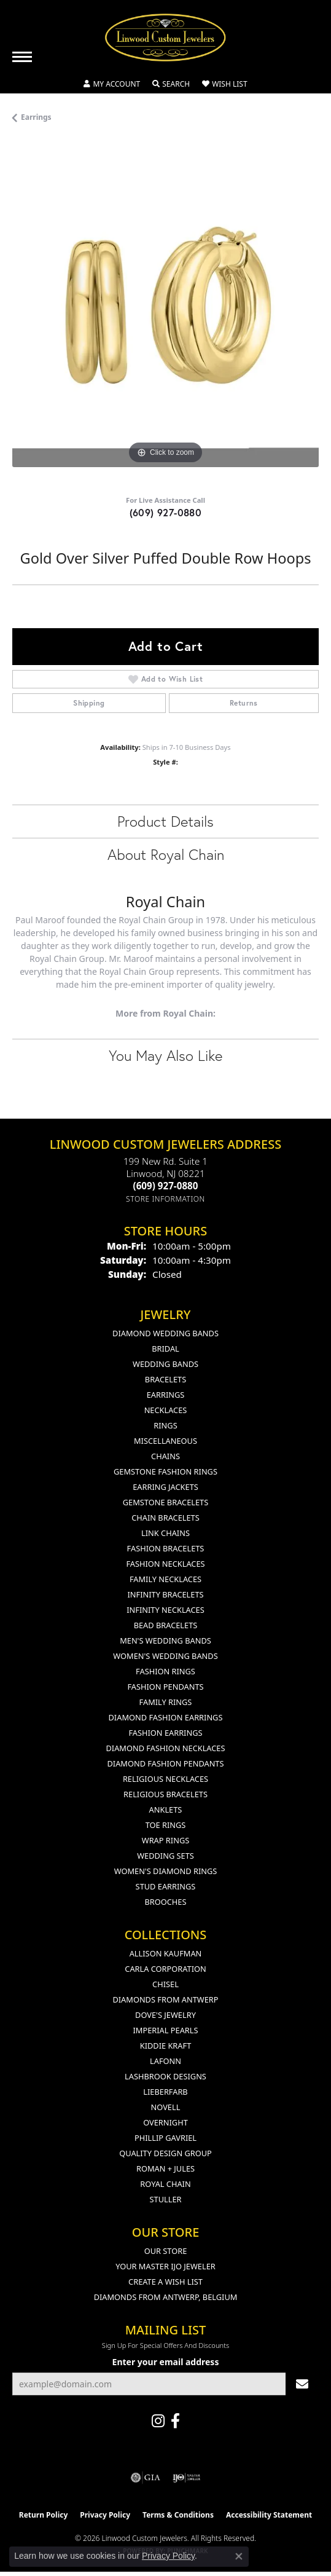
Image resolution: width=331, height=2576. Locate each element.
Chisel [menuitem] (165, 1984)
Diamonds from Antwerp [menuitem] (165, 1999)
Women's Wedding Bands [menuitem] (165, 1655)
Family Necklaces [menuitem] (165, 1579)
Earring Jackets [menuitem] (165, 1486)
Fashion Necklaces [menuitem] (165, 1563)
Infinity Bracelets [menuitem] (165, 1594)
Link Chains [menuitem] (165, 1532)
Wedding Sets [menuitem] (165, 1855)
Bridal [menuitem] (165, 1348)
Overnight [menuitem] (165, 2122)
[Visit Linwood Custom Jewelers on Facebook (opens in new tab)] (175, 2421)
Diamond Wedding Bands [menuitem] (165, 1333)
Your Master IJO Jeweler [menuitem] (165, 2266)
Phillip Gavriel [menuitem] (165, 2137)
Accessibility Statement (269, 2515)
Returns (244, 702)
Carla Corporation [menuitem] (165, 1968)
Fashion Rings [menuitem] (165, 1671)
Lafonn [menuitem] (165, 2060)
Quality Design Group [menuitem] (165, 2153)
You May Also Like (165, 1055)
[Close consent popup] (239, 2556)
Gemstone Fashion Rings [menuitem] (165, 1471)
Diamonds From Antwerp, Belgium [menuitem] (166, 2296)
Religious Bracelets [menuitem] (165, 1794)
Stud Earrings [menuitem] (166, 1886)
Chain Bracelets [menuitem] (165, 1517)
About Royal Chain (165, 854)
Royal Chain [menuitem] (165, 2183)
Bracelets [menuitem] (165, 1379)
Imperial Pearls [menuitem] (165, 2030)
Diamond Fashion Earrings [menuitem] (166, 1717)
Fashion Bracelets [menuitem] (165, 1548)
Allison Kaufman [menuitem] (166, 1953)
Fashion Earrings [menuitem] (165, 1732)
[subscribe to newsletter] (302, 2384)
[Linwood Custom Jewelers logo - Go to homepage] (165, 37)
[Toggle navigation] (22, 56)
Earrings (36, 117)
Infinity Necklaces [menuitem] (165, 1609)
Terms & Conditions (178, 2515)
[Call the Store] (165, 1186)
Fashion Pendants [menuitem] (165, 1686)
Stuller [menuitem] (166, 2199)
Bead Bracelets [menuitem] (166, 1625)
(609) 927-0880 (166, 512)
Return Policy (43, 2515)
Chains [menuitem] (165, 1456)
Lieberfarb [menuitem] (165, 2091)
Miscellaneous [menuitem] (165, 1440)
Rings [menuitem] (165, 1425)
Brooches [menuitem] (166, 1901)
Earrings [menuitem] (166, 1394)
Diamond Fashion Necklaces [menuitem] (165, 1748)
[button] (112, 84)
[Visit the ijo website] (186, 2477)
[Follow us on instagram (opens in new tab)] (158, 2421)
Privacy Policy (105, 2515)
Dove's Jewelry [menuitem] (165, 2014)
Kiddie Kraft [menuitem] (166, 2045)
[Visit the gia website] (145, 2477)
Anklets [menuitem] (165, 1809)
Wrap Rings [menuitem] (165, 1840)
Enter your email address (165, 2362)
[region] (165, 313)
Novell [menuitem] (166, 2107)
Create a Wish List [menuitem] (165, 2281)
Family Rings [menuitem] (165, 1701)
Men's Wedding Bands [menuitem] (165, 1640)
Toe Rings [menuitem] (166, 1824)
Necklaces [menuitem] (165, 1410)
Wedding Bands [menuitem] (165, 1363)
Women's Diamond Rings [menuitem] (165, 1871)
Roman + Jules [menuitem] (165, 2168)
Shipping (88, 702)
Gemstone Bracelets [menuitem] (165, 1502)
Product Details (165, 821)
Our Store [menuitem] (165, 2250)
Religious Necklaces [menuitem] (165, 1778)
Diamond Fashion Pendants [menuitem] (165, 1763)
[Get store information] (165, 1199)
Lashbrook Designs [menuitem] (165, 2076)
